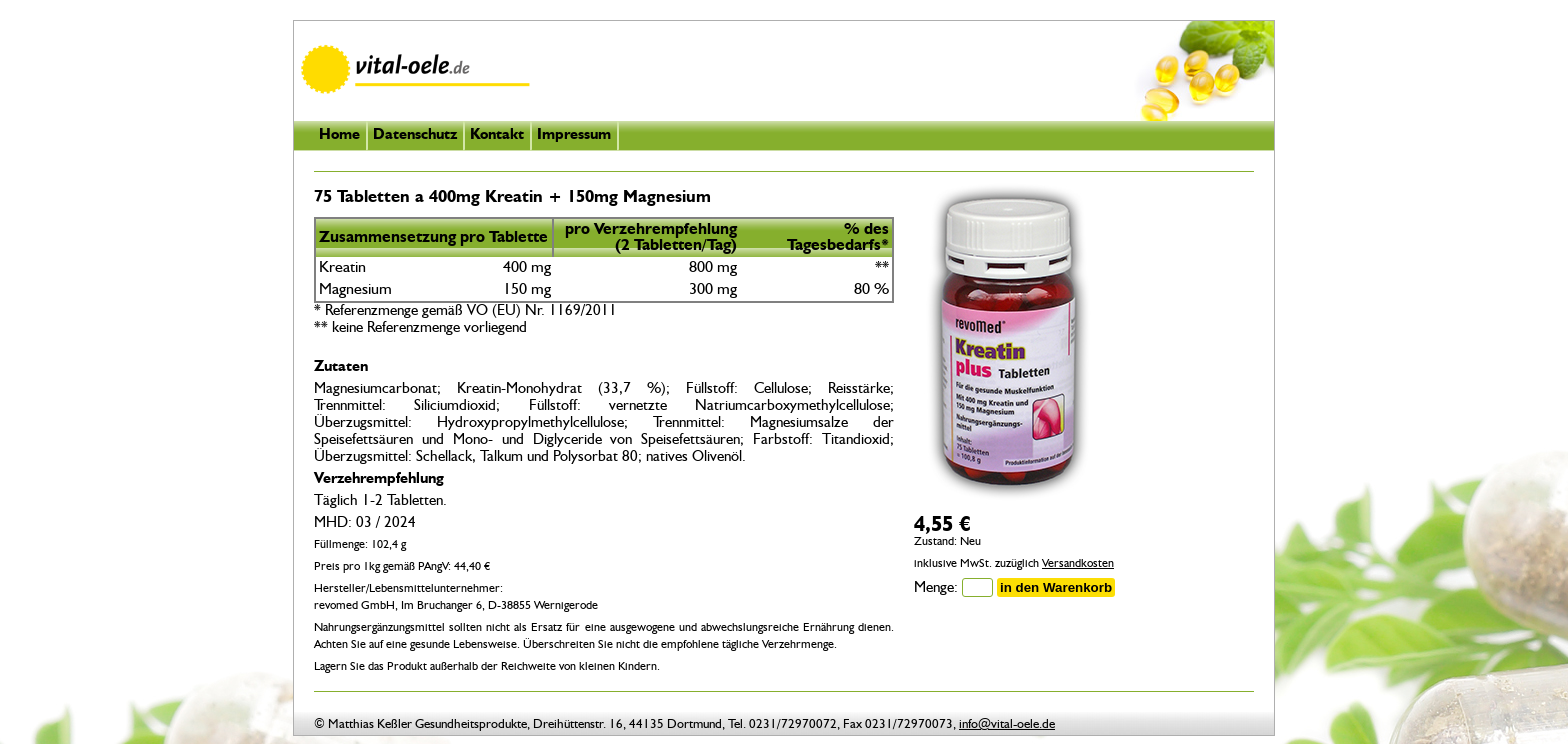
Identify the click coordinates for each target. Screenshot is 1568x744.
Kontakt (497, 135)
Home (339, 135)
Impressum (574, 135)
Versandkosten (1078, 564)
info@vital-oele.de (1007, 724)
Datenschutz (415, 135)
